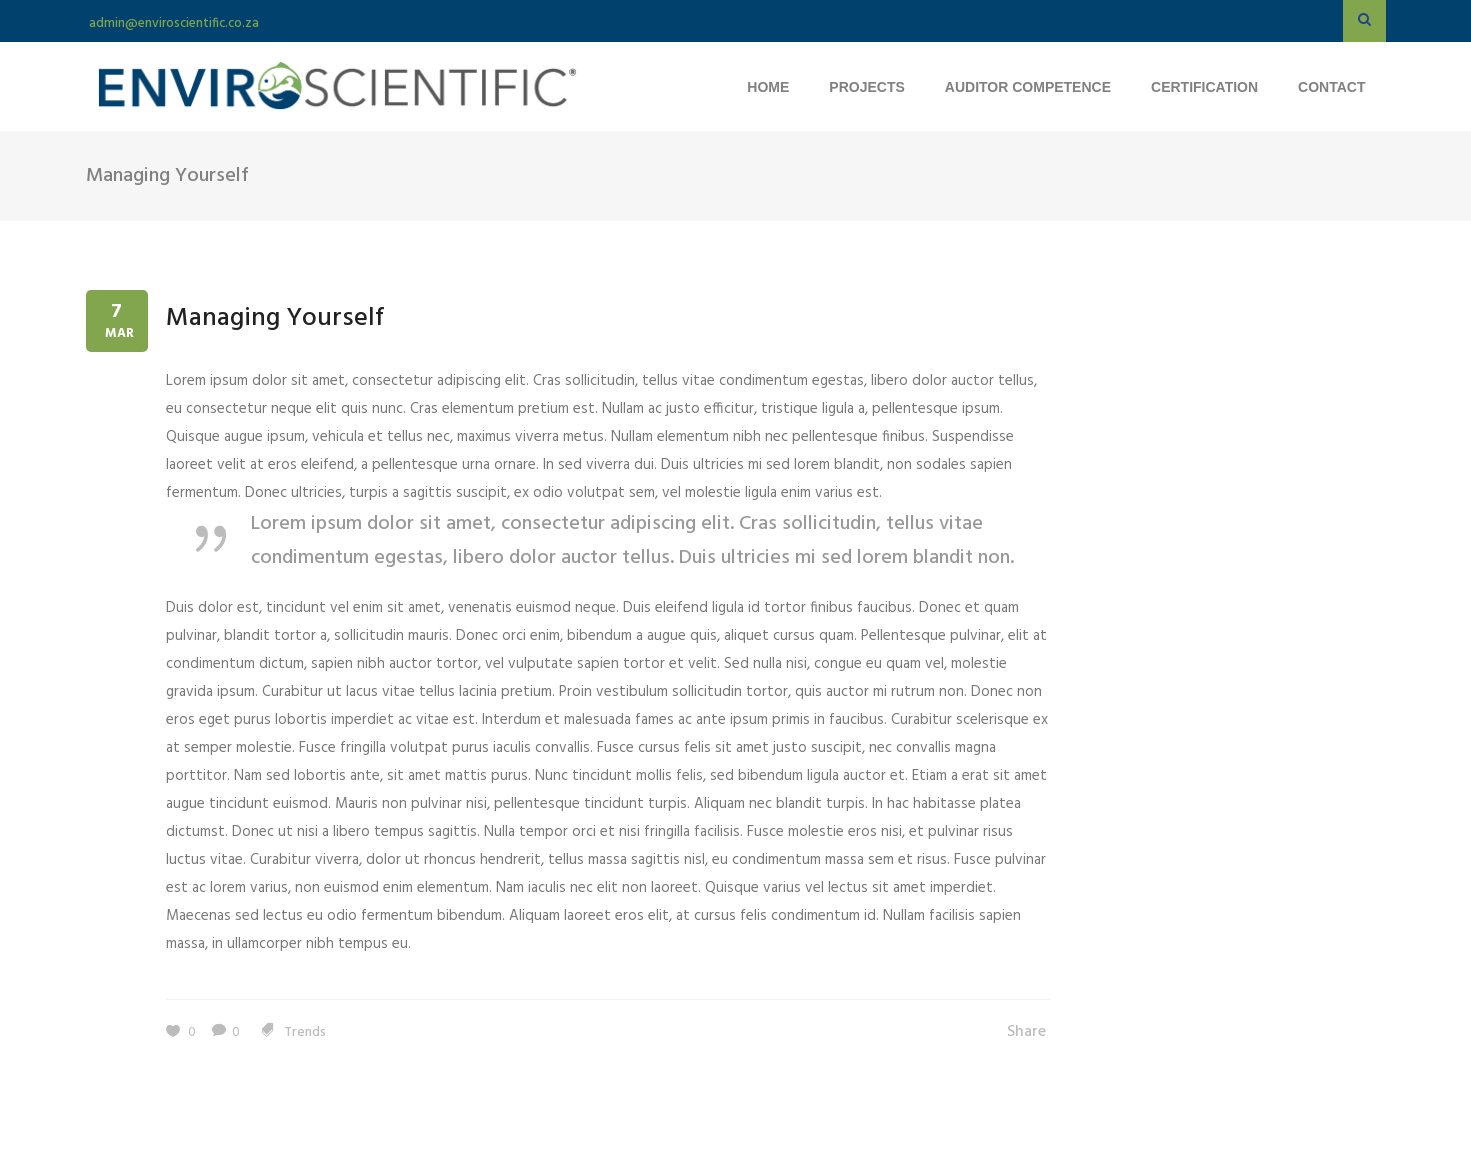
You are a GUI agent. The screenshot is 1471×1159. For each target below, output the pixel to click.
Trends (305, 1032)
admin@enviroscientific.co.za (174, 23)
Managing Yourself (275, 318)
